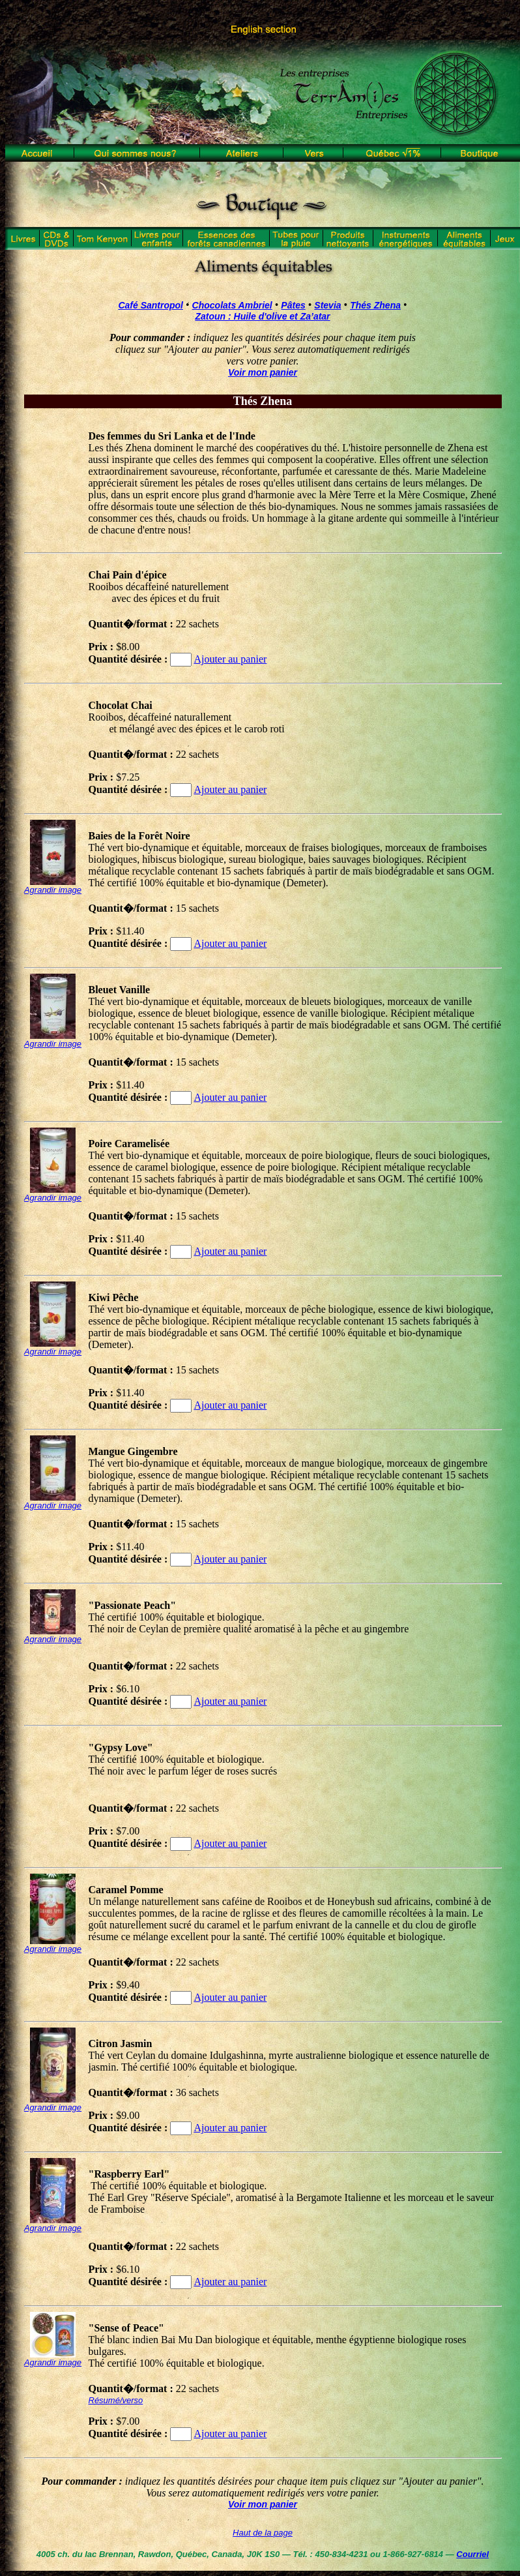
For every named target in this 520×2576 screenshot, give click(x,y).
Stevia (327, 305)
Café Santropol (150, 305)
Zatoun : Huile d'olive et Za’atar (262, 316)
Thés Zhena (375, 305)
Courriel (472, 2554)
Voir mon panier (262, 372)
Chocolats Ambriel (232, 305)
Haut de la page (263, 2533)
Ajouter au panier (230, 659)
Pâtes (293, 305)
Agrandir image (52, 890)
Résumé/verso (116, 2400)
